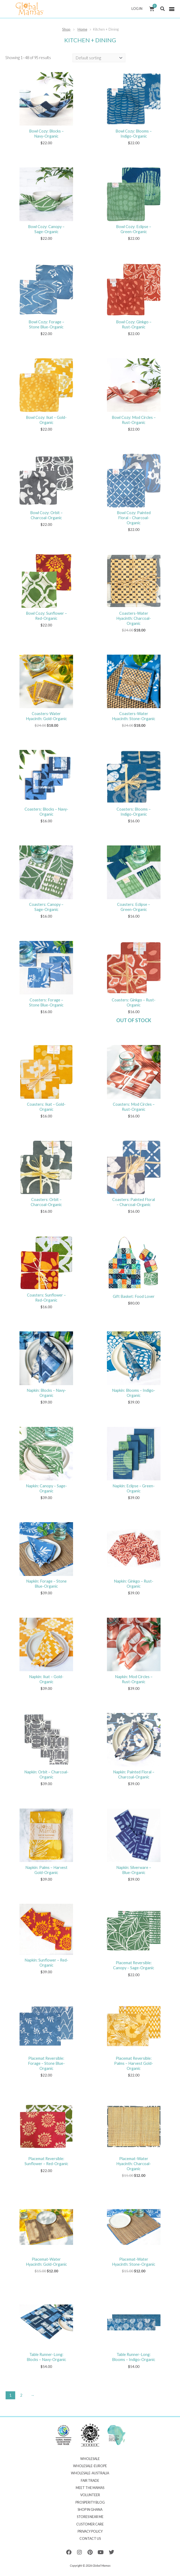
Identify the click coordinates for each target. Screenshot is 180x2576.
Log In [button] (138, 8)
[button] (162, 9)
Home (82, 29)
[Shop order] (99, 58)
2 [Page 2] (21, 2395)
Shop (66, 29)
